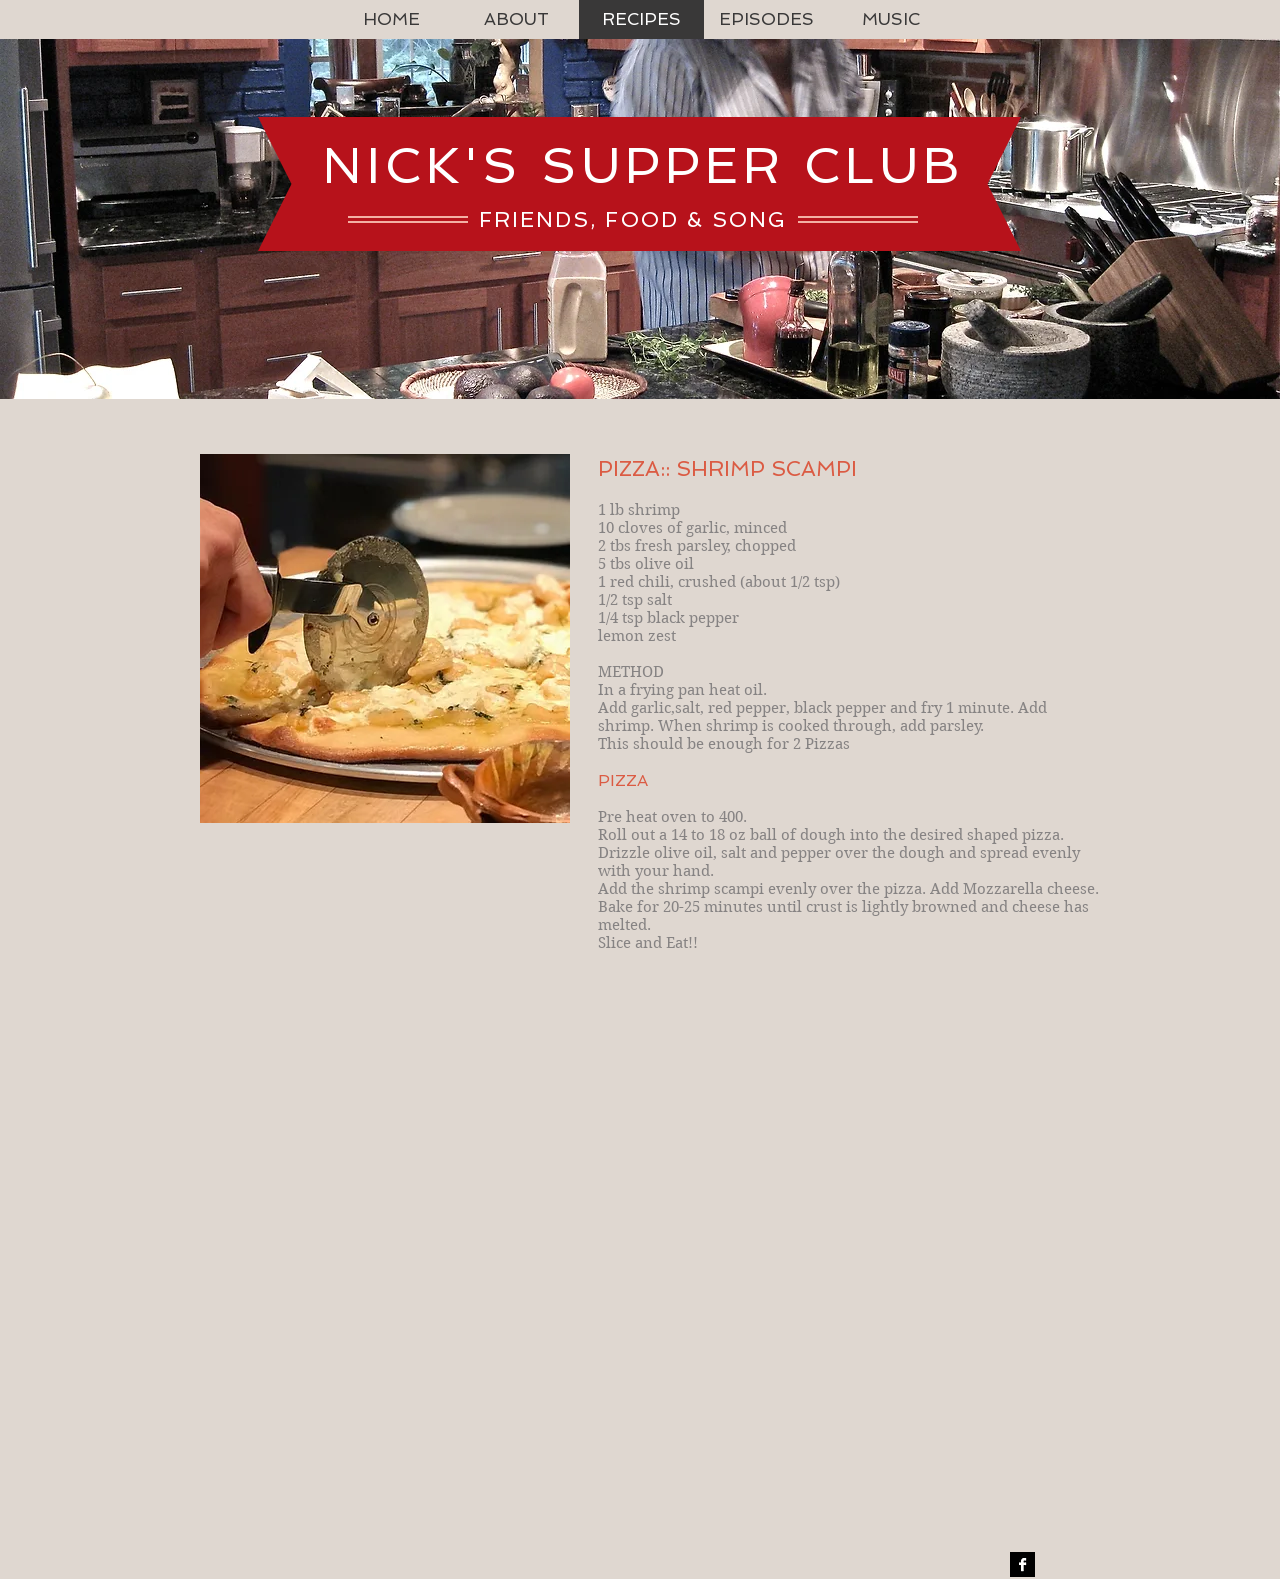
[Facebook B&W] (1022, 1564)
